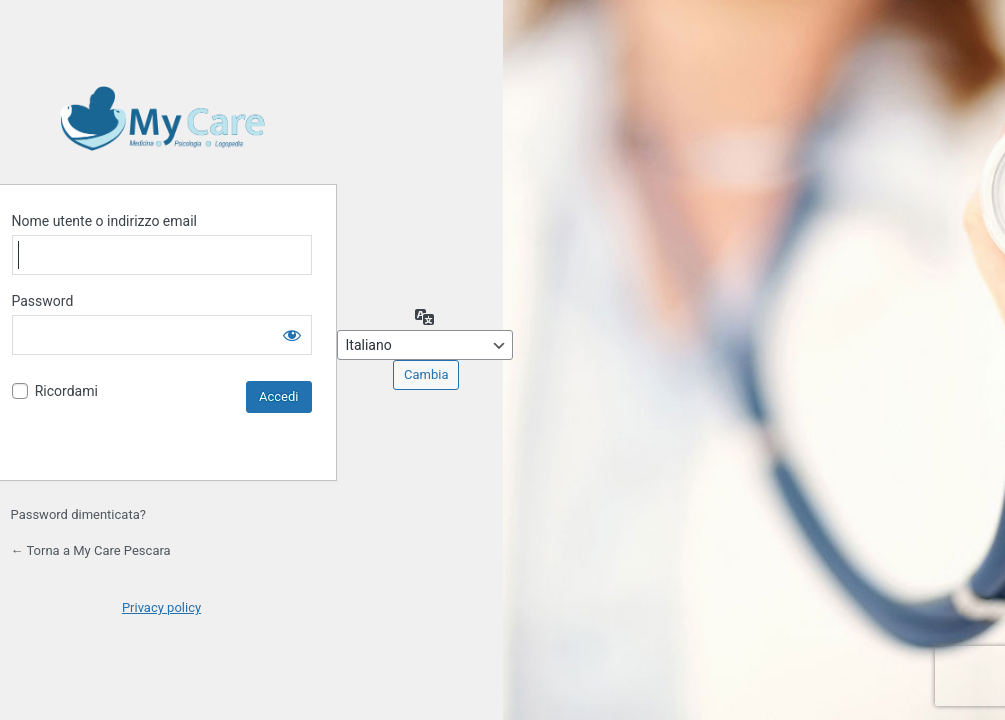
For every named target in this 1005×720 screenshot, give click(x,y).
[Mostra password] (292, 335)
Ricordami (66, 391)
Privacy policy (161, 607)
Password (43, 301)
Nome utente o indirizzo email (104, 221)
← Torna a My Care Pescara (91, 550)
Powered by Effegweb (162, 118)
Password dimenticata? (78, 514)
